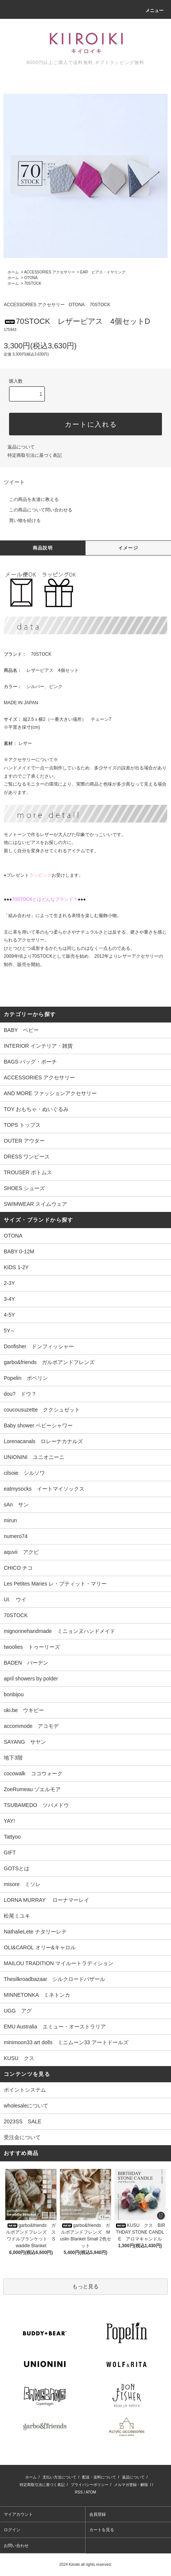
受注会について (22, 2137)
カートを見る (101, 2529)
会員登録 (97, 2514)
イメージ (128, 548)
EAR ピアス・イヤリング (103, 272)
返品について (21, 447)
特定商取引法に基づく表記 (35, 455)
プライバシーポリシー (89, 2485)
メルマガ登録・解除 (131, 2485)
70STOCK (32, 283)
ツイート (14, 482)
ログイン (12, 2529)
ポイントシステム (25, 2090)
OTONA (30, 278)
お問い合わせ (16, 2545)
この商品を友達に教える (29, 499)
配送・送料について (99, 2477)
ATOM (91, 2492)
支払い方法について (59, 2477)
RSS (79, 2492)
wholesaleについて (26, 2106)
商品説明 (43, 548)
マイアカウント (18, 2514)
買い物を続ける (20, 520)
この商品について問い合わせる (36, 510)
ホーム (13, 272)
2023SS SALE (22, 2121)
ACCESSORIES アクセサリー (49, 272)
